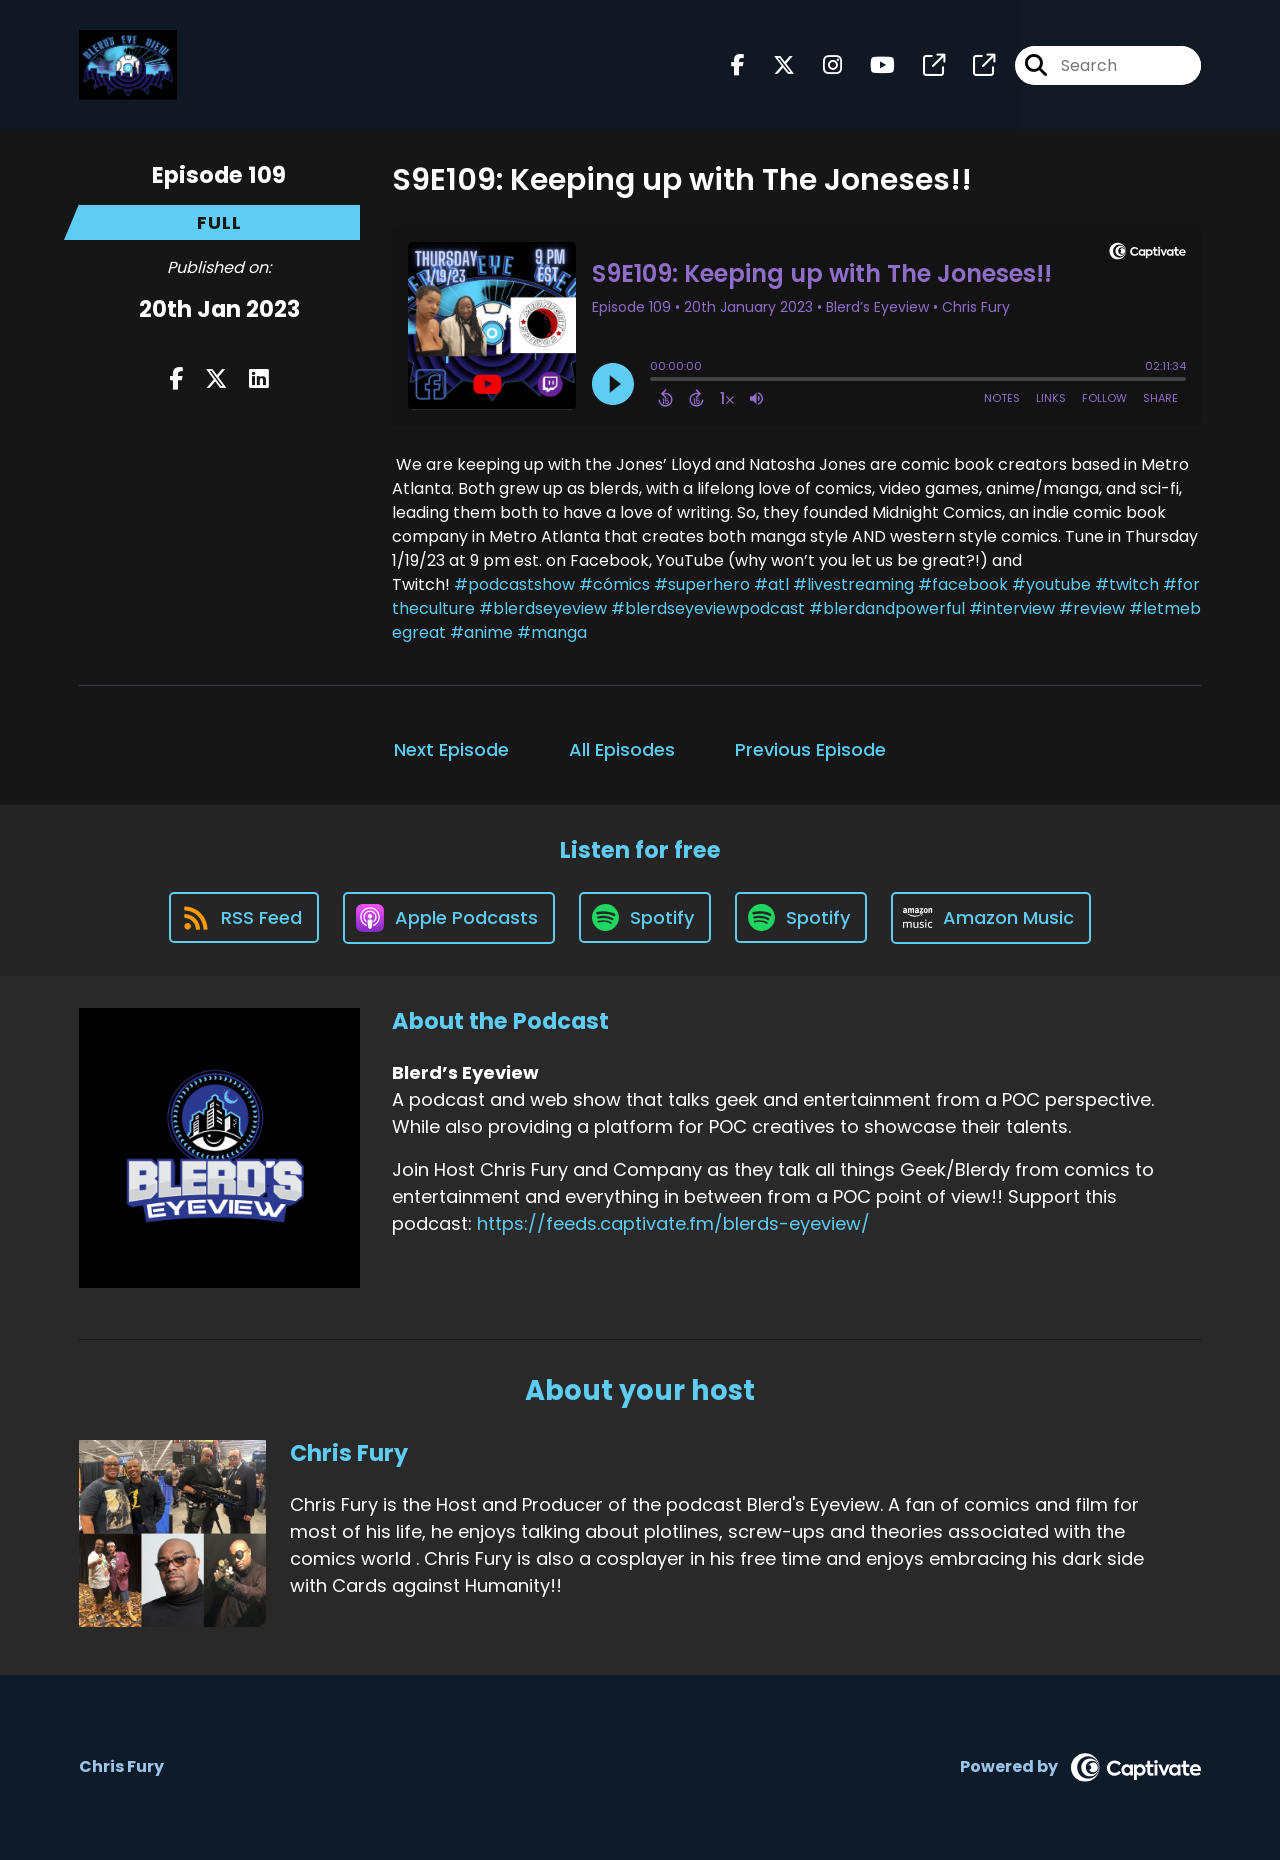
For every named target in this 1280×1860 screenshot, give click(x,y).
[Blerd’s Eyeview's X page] (772, 65)
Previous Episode (810, 749)
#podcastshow (514, 584)
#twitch (1127, 584)
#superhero (702, 584)
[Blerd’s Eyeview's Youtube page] (870, 65)
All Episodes (622, 749)
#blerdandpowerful (887, 608)
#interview (1012, 608)
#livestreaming (853, 584)
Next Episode (451, 749)
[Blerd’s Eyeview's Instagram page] (820, 65)
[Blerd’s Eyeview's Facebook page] (738, 65)
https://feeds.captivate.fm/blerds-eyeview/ (673, 1223)
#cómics (614, 584)
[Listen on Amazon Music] (991, 918)
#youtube (1051, 584)
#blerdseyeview (543, 608)
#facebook (963, 584)
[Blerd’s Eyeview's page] (922, 65)
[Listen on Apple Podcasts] (449, 918)
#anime (481, 632)
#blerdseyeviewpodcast (708, 608)
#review (1092, 608)
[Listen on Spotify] (645, 917)
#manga (552, 632)
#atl (771, 584)
